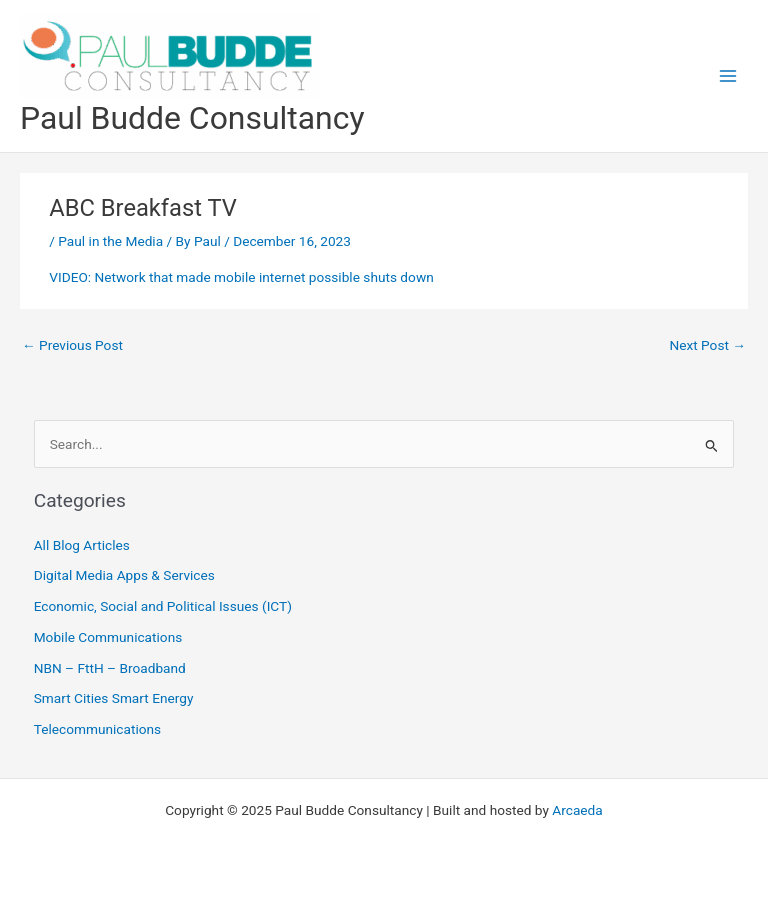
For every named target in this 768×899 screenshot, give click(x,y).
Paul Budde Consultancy (192, 118)
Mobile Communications (108, 637)
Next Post (707, 345)
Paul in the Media (110, 241)
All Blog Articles (82, 545)
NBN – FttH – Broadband (110, 668)
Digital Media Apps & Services (124, 575)
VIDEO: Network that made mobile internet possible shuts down (241, 277)
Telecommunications (97, 729)
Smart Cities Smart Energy (114, 698)
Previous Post (72, 345)
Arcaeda (577, 810)
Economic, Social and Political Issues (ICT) (163, 606)
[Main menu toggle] (728, 76)
